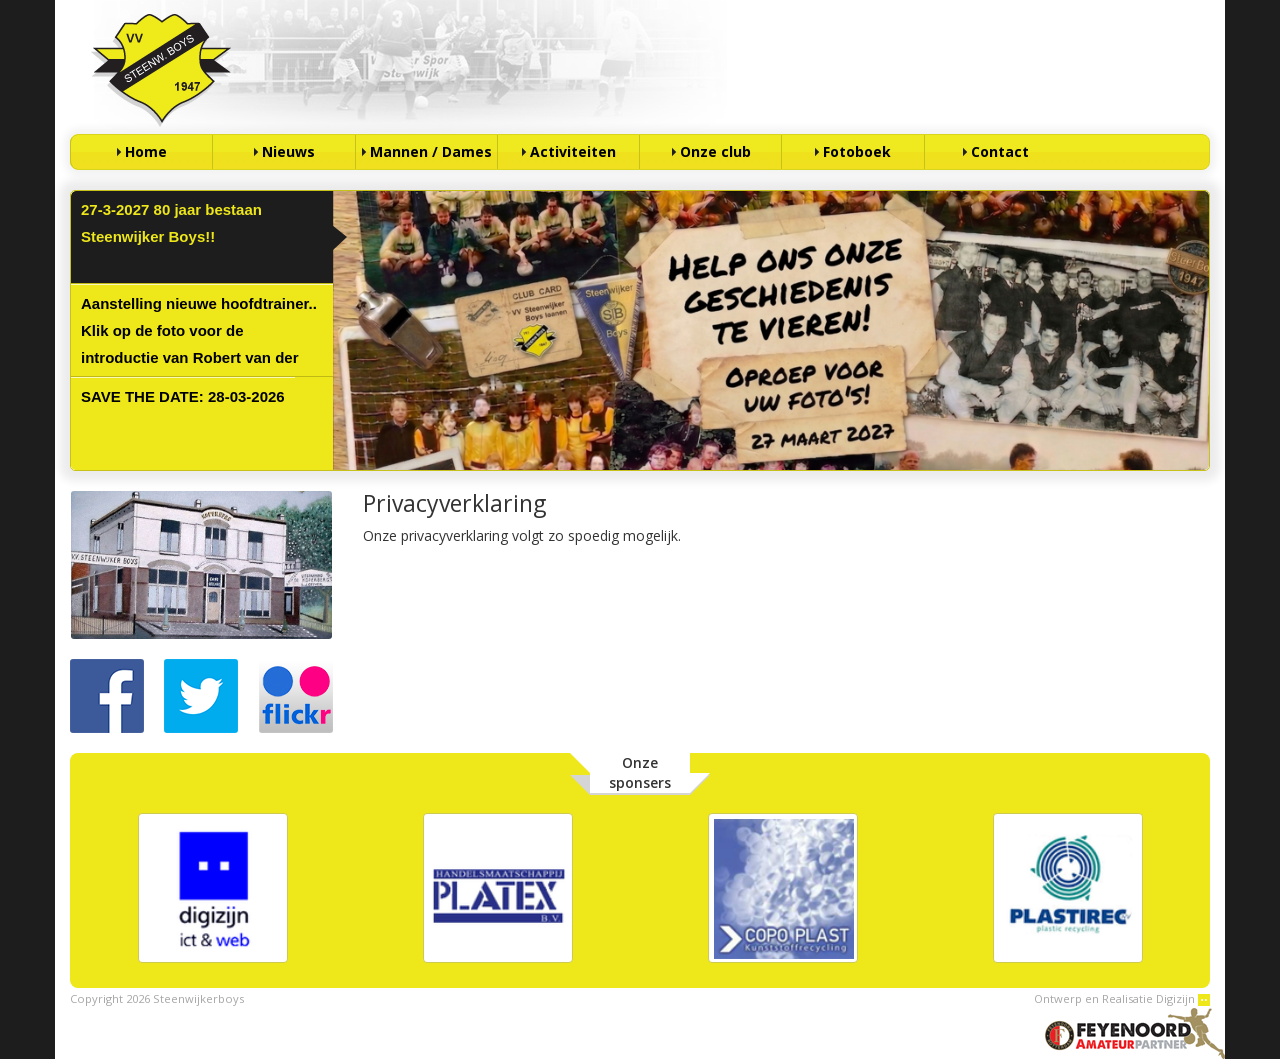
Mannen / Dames (431, 151)
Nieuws (288, 151)
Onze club (715, 151)
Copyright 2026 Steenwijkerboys (157, 998)
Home (146, 151)
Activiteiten (573, 151)
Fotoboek (857, 151)
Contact (1000, 151)
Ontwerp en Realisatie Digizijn (1122, 998)
